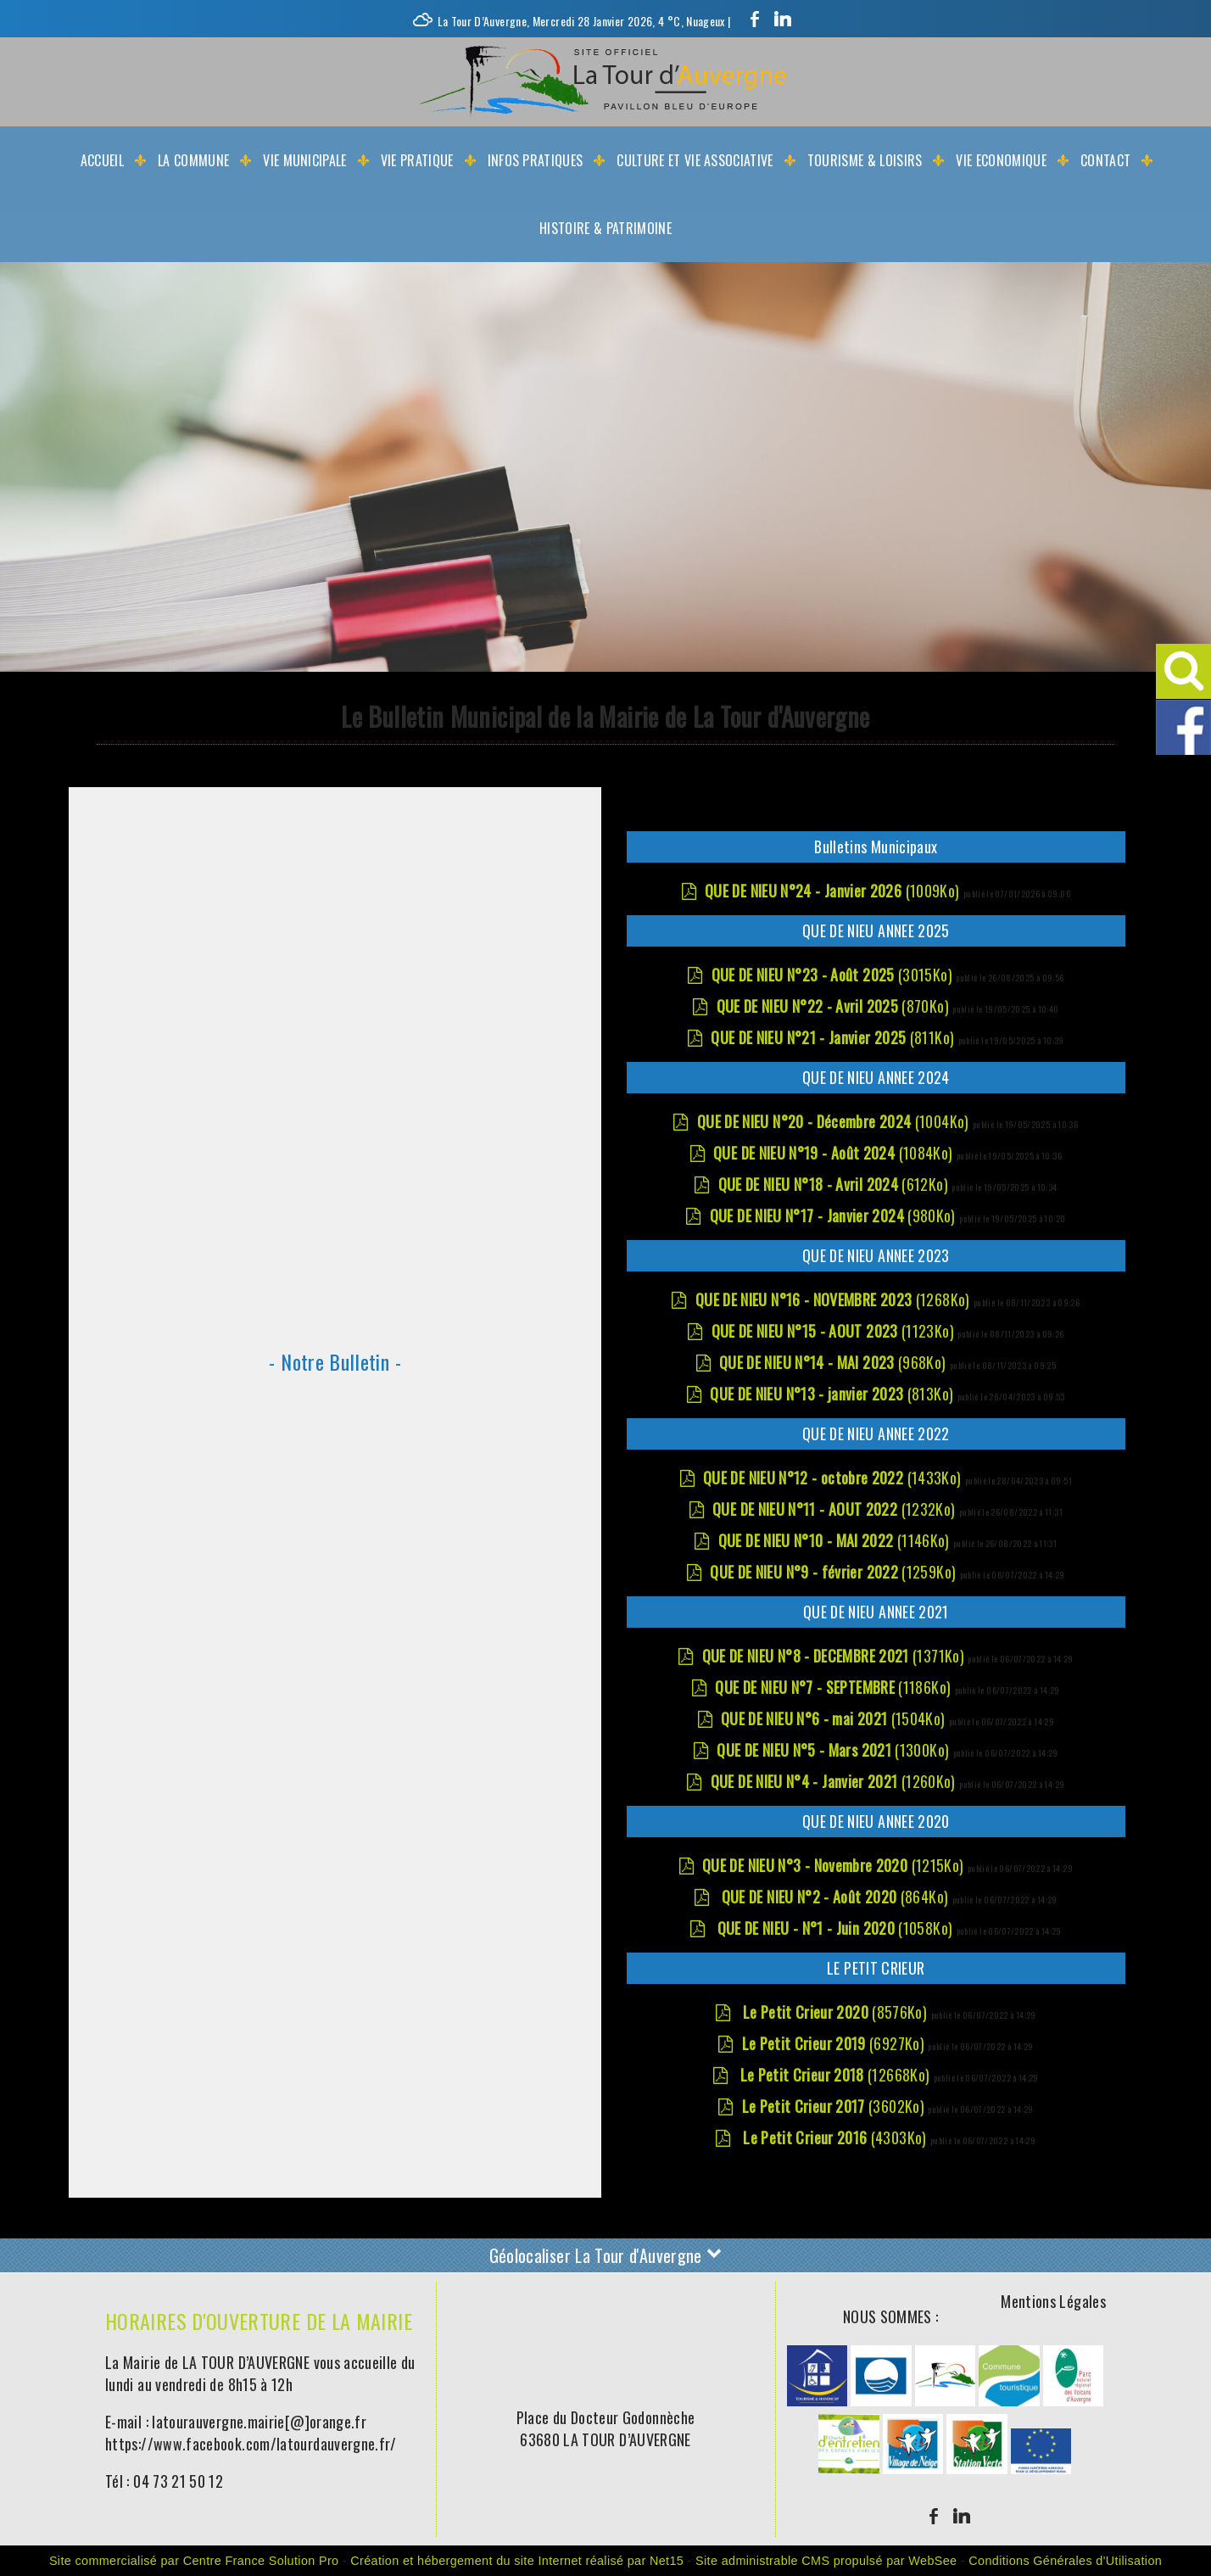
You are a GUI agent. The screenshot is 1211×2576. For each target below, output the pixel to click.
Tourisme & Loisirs (865, 160)
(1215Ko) (835, 1865)
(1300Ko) (834, 1750)
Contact (1105, 160)
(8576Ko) (834, 2012)
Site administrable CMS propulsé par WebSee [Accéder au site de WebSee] (826, 2561)
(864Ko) (834, 1897)
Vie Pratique (417, 160)
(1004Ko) (835, 1121)
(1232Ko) (835, 1509)
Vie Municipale (304, 160)
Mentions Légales (1053, 2301)
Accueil (102, 160)
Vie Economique (1001, 160)
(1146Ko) (835, 1540)
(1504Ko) (835, 1718)
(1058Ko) (834, 1928)
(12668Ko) (835, 2075)
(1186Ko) (834, 1687)
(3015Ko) (834, 975)
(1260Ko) (835, 1781)
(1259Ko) (834, 1572)
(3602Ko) (835, 2106)
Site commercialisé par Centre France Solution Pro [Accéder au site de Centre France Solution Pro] (194, 2561)
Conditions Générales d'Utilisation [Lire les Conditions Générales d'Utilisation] (1065, 2561)
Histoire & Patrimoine (605, 228)
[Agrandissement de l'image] (817, 2400)
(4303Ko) (834, 2137)
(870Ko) (835, 1006)
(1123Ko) (835, 1331)
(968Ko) (834, 1362)
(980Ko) (834, 1215)
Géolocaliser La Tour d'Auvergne (606, 2253)
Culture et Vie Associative (695, 160)
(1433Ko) (834, 1478)
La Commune (193, 160)
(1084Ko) (835, 1153)
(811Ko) (834, 1037)
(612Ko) (835, 1184)
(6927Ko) (835, 2043)
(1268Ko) (834, 1299)
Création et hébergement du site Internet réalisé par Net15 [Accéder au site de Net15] (517, 2561)
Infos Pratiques (535, 160)
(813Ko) (833, 1394)
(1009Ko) (834, 891)
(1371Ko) (835, 1656)
